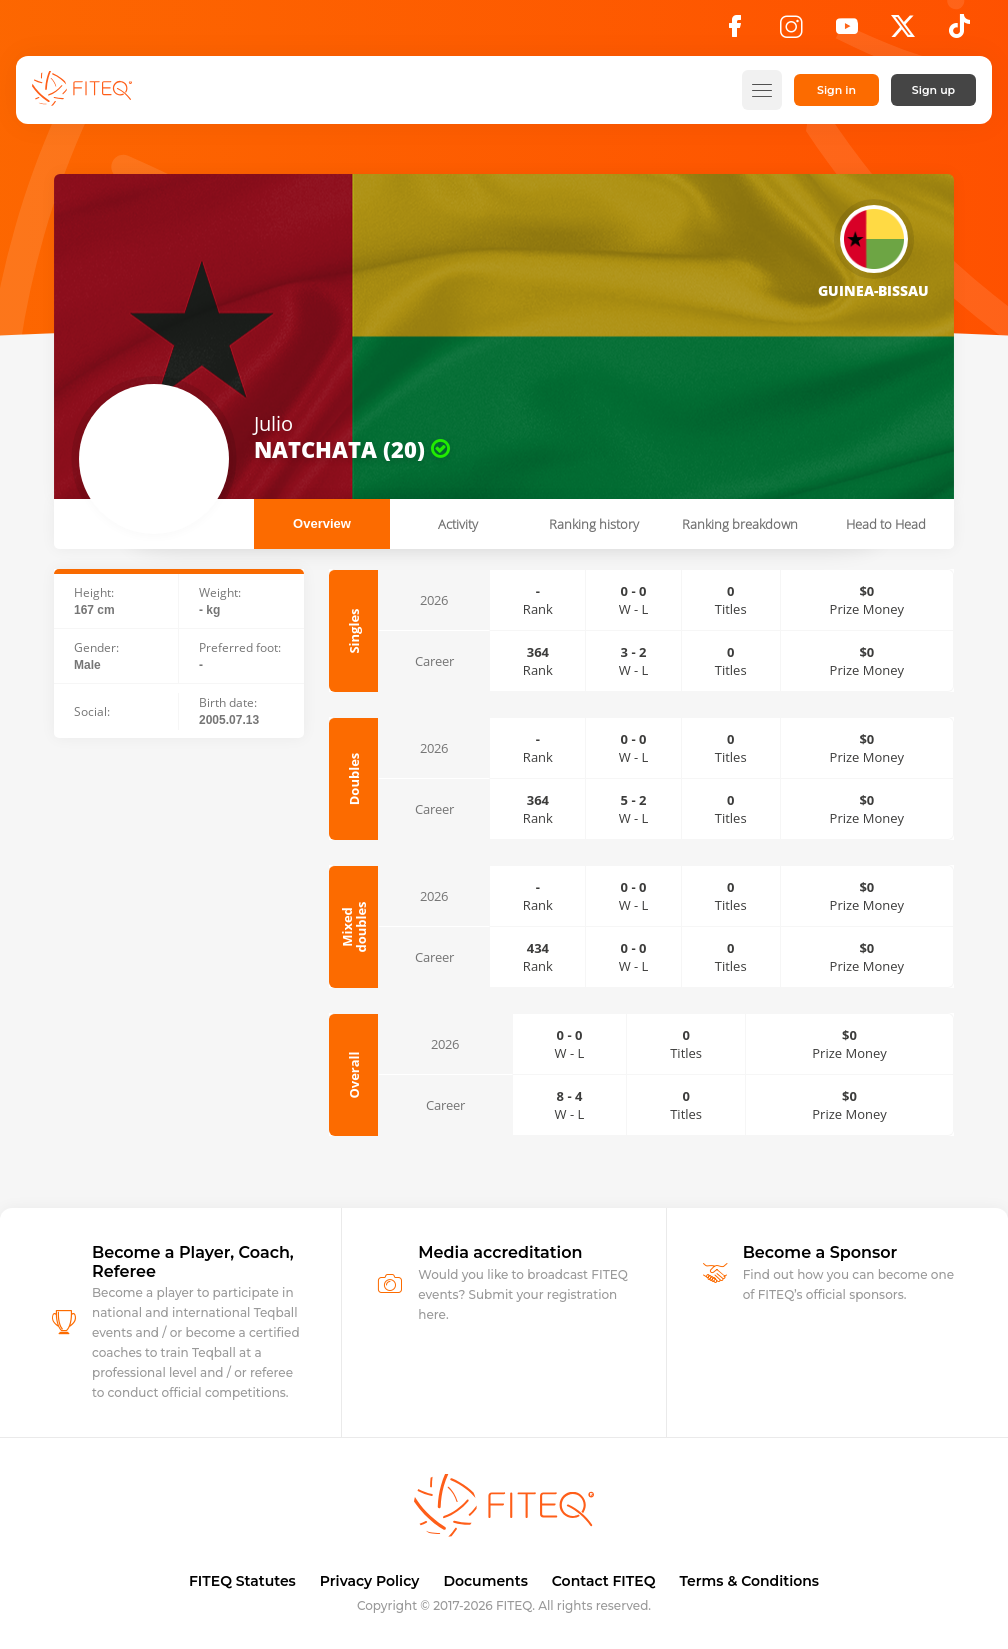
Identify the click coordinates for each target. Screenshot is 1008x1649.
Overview (322, 523)
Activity (458, 524)
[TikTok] (959, 32)
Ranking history (594, 524)
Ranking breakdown (740, 524)
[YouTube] (847, 32)
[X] (903, 32)
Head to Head (886, 524)
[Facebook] (735, 32)
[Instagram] (791, 32)
